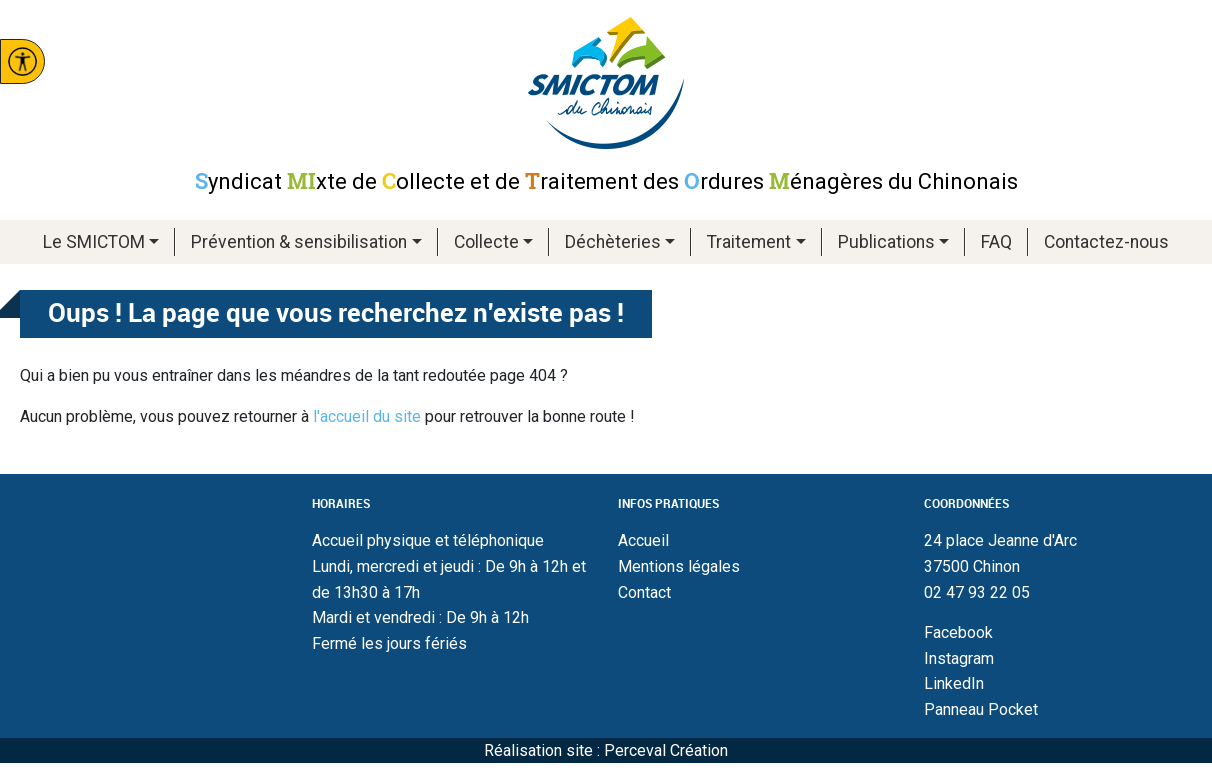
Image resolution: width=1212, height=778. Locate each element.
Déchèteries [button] (613, 242)
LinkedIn (954, 683)
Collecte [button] (486, 242)
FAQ (996, 242)
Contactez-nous (1106, 242)
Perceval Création (666, 750)
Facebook (958, 632)
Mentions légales (679, 566)
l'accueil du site (367, 416)
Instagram (959, 658)
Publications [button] (886, 242)
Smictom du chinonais (606, 83)
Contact (644, 592)
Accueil (643, 540)
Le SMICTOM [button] (94, 242)
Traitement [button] (749, 242)
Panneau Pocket (981, 709)
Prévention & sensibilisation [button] (299, 242)
